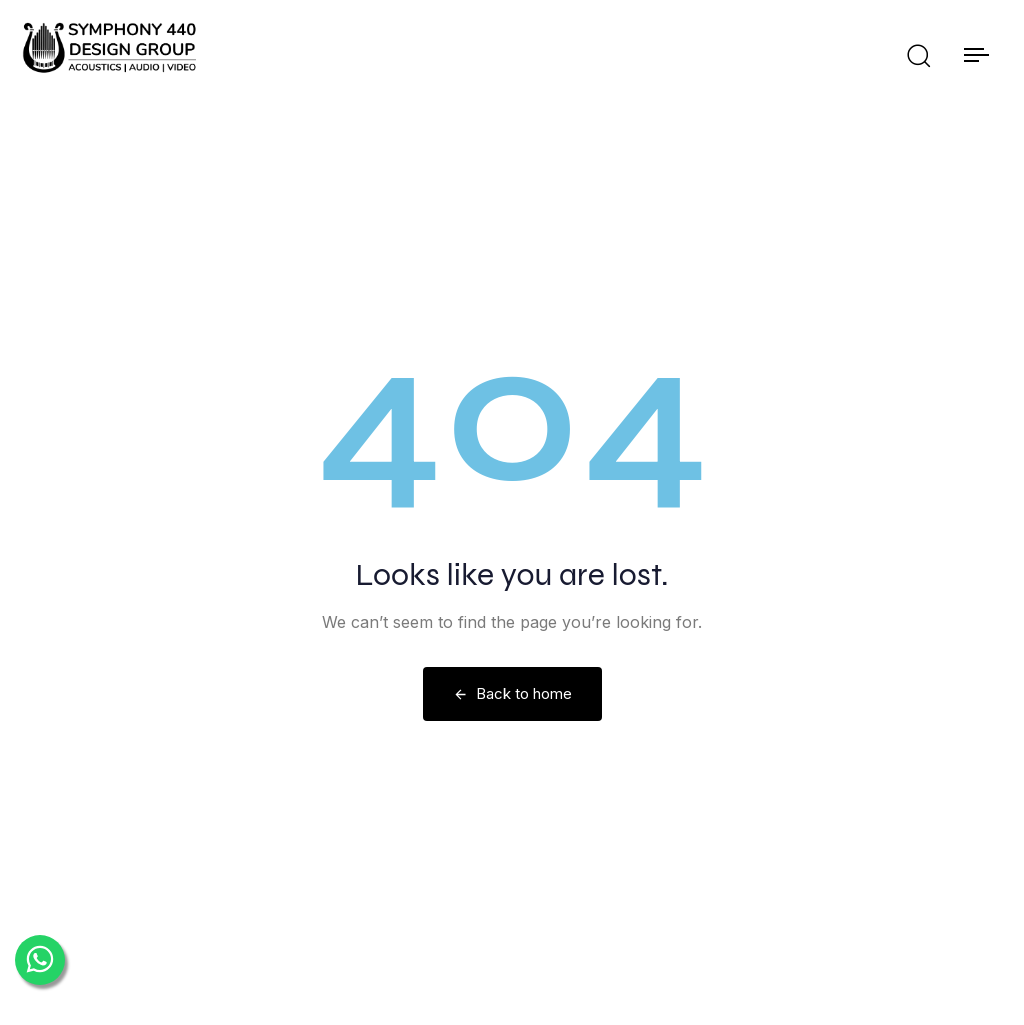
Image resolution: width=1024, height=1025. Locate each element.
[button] (918, 55)
